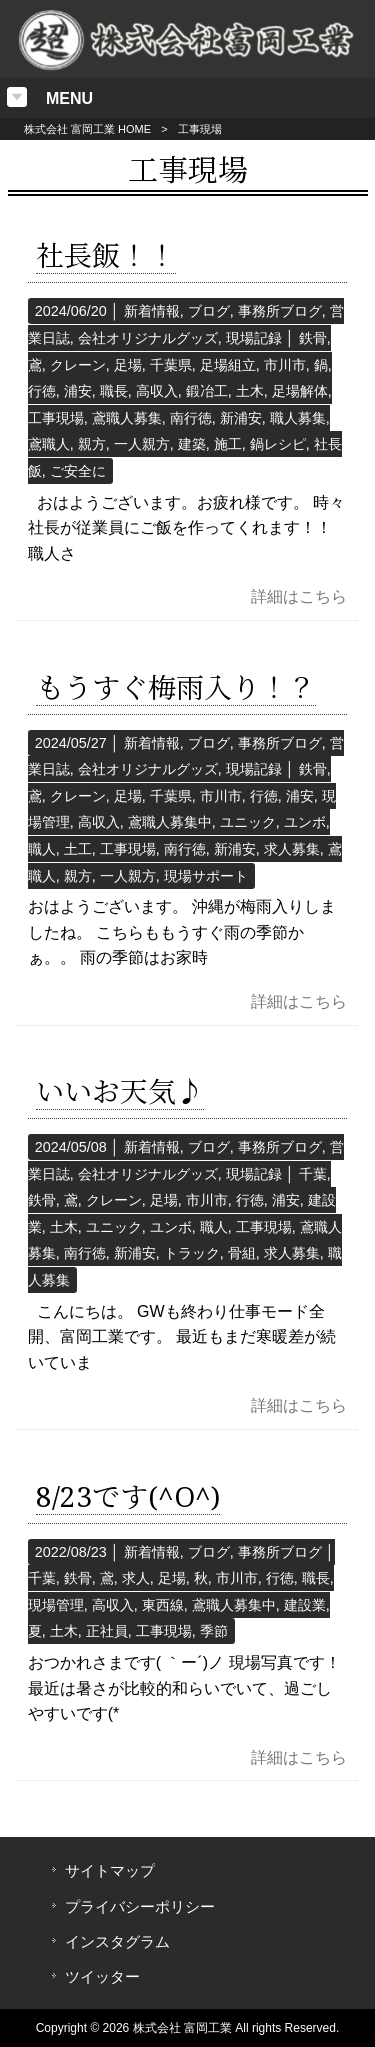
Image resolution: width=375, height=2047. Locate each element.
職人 (42, 849)
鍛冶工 (207, 391)
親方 (92, 444)
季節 (214, 1631)
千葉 (313, 1174)
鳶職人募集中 (170, 822)
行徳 (42, 391)
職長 (114, 391)
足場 (128, 365)
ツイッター (102, 1977)
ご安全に (78, 471)
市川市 (285, 365)
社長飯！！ (106, 256)
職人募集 (298, 418)
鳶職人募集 (127, 418)
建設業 (305, 1605)
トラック (192, 1253)
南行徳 (191, 418)
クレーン (78, 365)
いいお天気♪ (120, 1092)
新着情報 (152, 311)
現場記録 (254, 338)
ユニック (248, 822)
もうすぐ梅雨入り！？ (176, 688)
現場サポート (206, 876)
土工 (78, 849)
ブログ (209, 311)
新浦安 (241, 418)
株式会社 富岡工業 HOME (87, 129)
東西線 (163, 1605)
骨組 (242, 1253)
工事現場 (56, 418)
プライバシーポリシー (140, 1907)
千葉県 (171, 365)
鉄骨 (313, 338)
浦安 (78, 391)
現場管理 (56, 1605)
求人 (136, 1578)
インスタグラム (117, 1942)
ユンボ (305, 822)
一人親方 (142, 444)
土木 (250, 391)
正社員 (107, 1631)
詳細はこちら (299, 596)
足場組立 (228, 365)
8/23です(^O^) (128, 1497)
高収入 (157, 391)
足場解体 (300, 391)
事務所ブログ (280, 311)
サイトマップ (110, 1871)
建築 (192, 444)
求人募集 (292, 849)
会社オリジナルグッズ (148, 338)
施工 (228, 444)
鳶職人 (49, 444)
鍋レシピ (278, 444)
